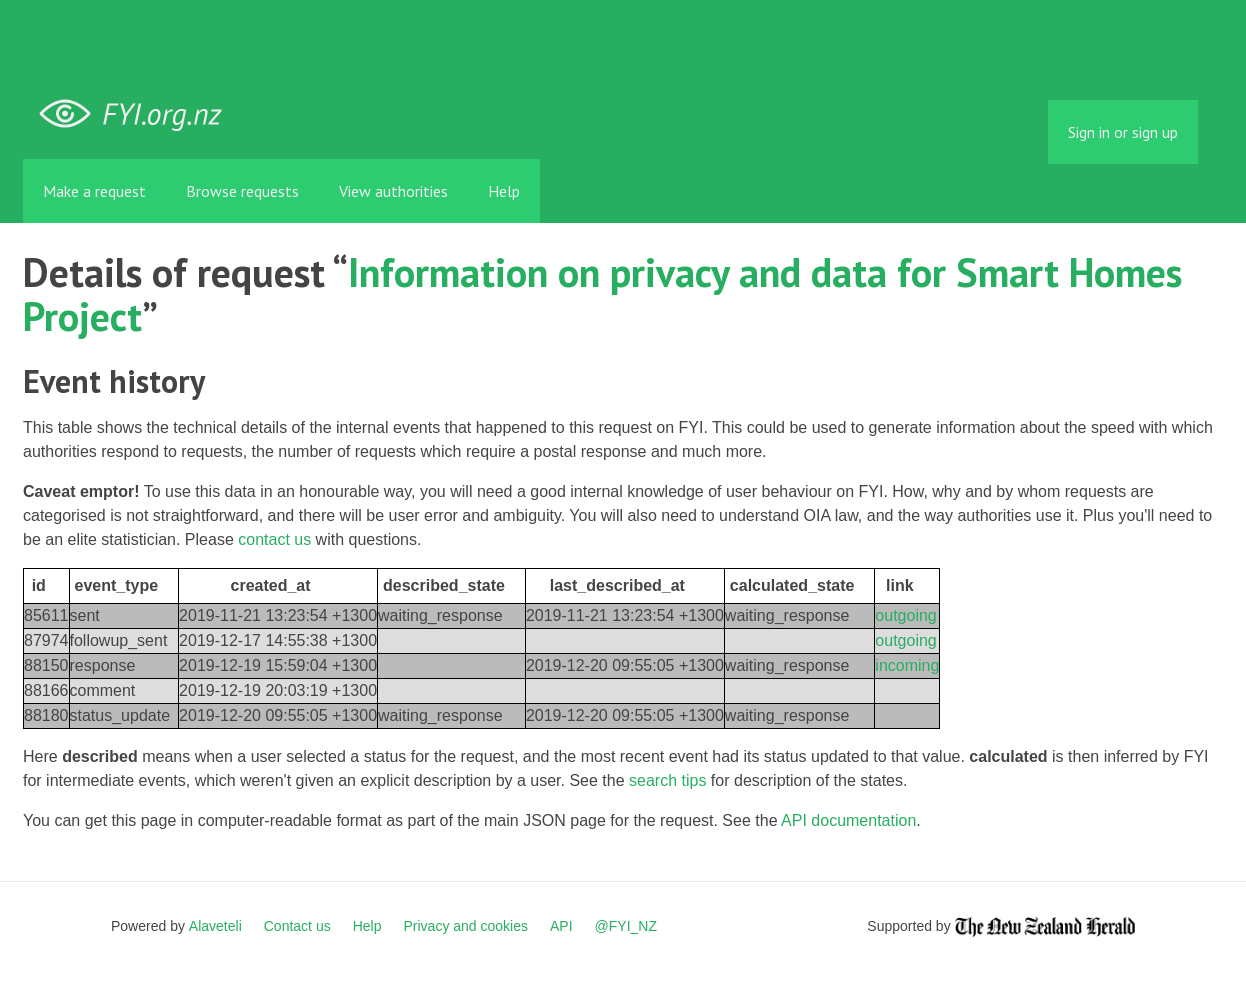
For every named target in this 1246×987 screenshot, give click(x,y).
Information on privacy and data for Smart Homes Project (602, 294)
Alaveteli (215, 926)
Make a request (94, 191)
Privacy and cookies (465, 926)
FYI (138, 114)
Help (504, 191)
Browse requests (242, 191)
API (561, 926)
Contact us (297, 926)
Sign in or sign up (1123, 132)
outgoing (905, 615)
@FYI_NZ (626, 926)
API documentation (848, 820)
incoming (907, 665)
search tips (667, 780)
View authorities (393, 191)
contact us (274, 539)
